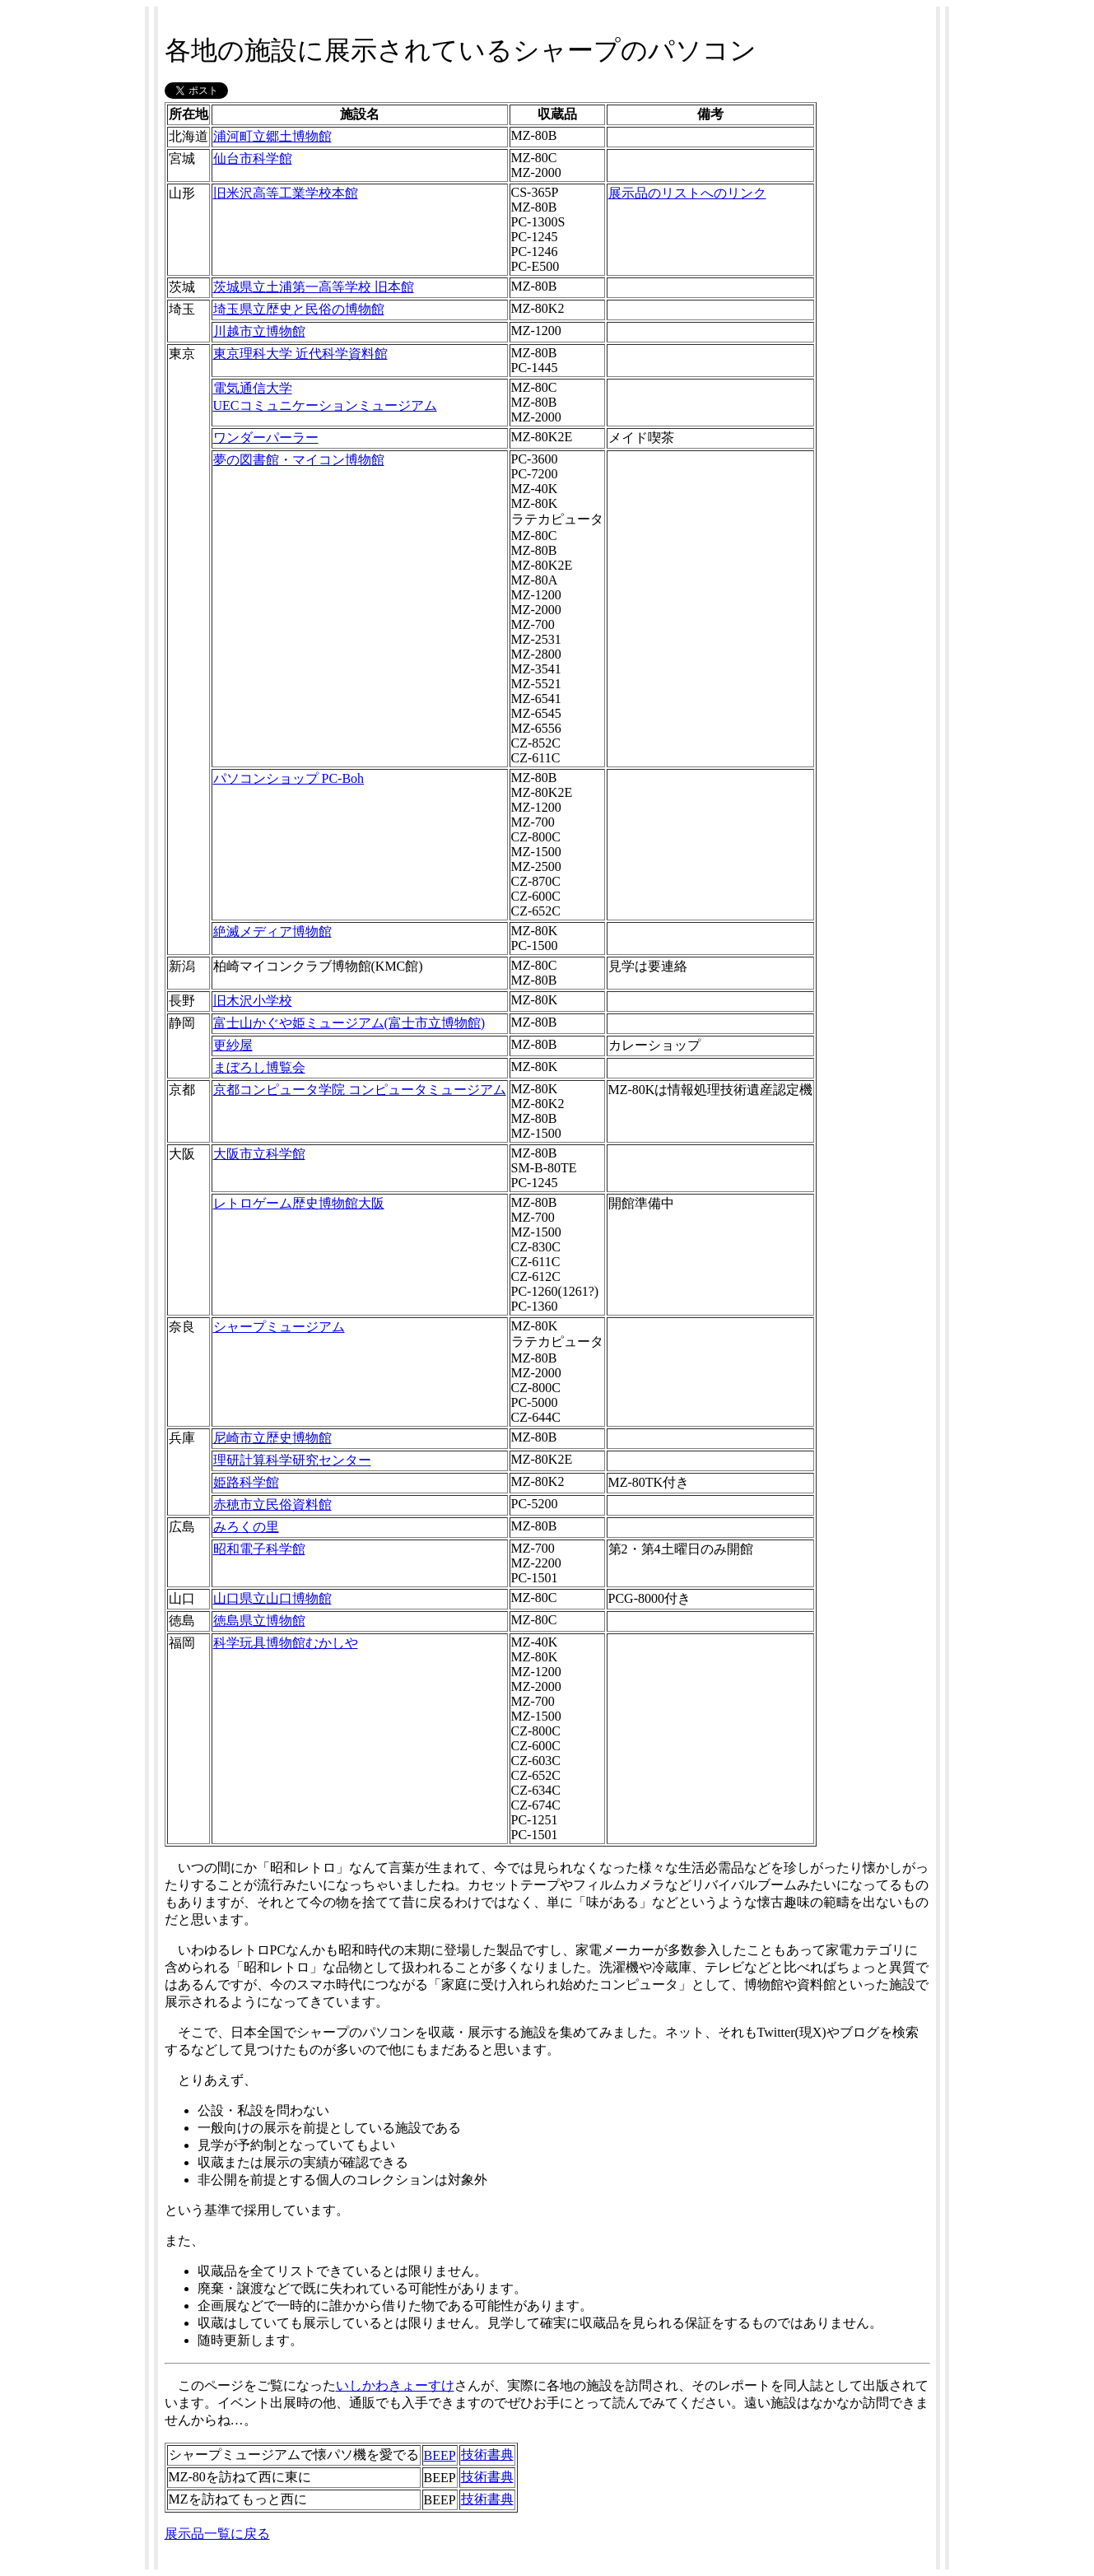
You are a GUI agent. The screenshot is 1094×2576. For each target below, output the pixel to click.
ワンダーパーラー (266, 438)
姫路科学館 (246, 1482)
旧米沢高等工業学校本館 (285, 193)
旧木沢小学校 (252, 1001)
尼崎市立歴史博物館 (272, 1438)
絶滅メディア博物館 (272, 932)
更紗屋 (233, 1045)
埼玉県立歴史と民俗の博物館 (298, 309)
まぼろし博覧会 (259, 1067)
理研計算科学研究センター (292, 1460)
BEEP (440, 2455)
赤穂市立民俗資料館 (272, 1505)
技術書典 (487, 2455)
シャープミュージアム (279, 1327)
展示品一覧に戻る (217, 2534)
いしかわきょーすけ (395, 2385)
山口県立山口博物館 (272, 1598)
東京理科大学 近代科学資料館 (300, 354)
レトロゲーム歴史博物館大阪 (298, 1203)
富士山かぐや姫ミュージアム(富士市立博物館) (349, 1023)
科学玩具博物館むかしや (285, 1643)
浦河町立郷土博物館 (272, 136)
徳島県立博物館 (259, 1621)
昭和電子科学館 (259, 1549)
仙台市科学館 (252, 158)
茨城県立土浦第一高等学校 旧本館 (313, 287)
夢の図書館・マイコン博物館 (298, 460)
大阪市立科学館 (259, 1154)
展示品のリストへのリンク (687, 193)
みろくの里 (246, 1527)
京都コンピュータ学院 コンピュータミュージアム (359, 1090)
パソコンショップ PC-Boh (289, 778)
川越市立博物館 (259, 331)
